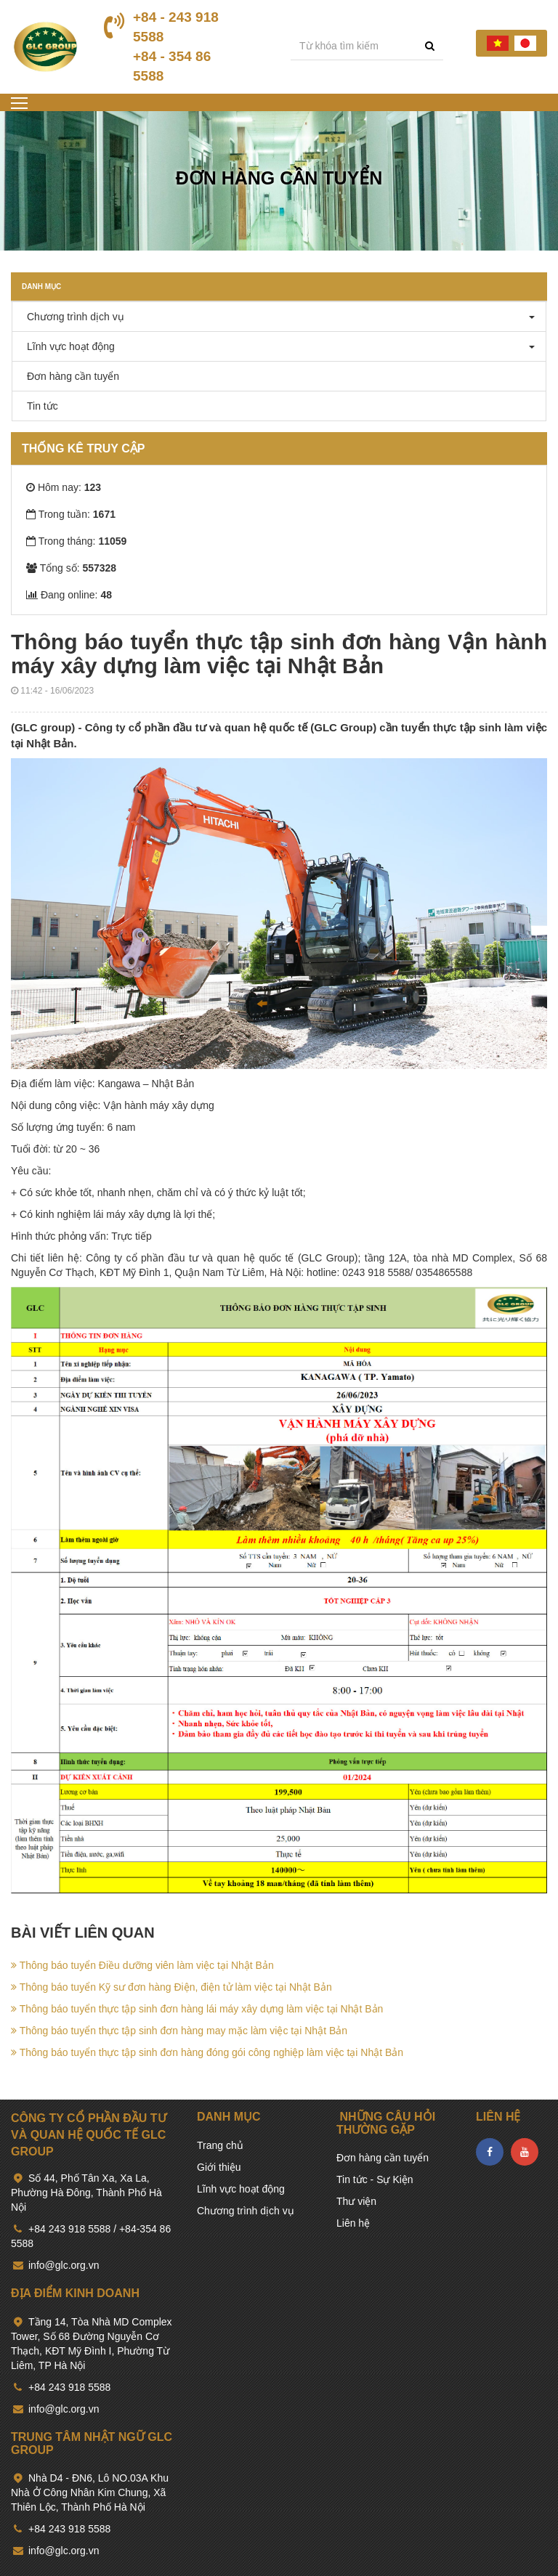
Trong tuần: (71, 514)
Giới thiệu (219, 2167)
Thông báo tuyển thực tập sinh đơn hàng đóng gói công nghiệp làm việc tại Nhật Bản (207, 2052)
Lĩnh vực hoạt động (67, 346)
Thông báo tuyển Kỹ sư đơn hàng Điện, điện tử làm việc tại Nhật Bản (171, 1987)
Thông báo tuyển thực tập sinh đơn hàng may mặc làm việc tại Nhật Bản (179, 2030)
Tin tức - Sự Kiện (374, 2179)
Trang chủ (220, 2145)
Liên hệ (353, 2223)
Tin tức (39, 406)
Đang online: (69, 595)
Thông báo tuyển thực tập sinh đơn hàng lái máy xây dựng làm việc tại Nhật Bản (197, 2009)
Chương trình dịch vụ (72, 316)
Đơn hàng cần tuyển (69, 376)
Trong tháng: (76, 541)
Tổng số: (71, 568)
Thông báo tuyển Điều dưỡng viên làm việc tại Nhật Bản (142, 1965)
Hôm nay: (63, 487)
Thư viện (356, 2201)
